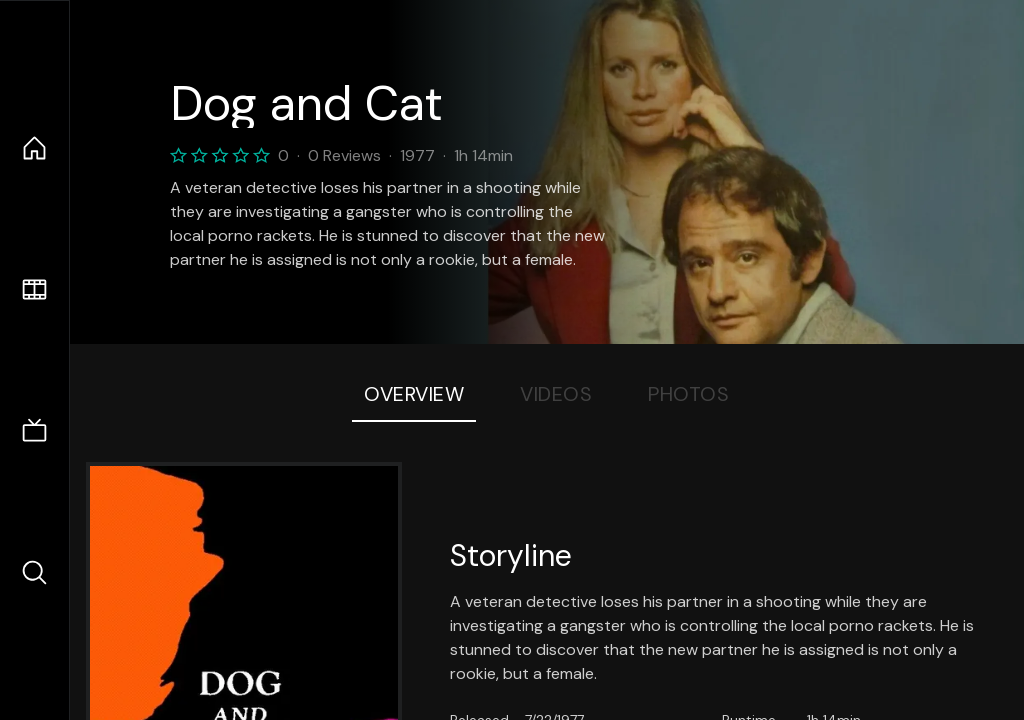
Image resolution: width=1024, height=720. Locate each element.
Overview (414, 394)
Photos (688, 394)
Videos (556, 394)
